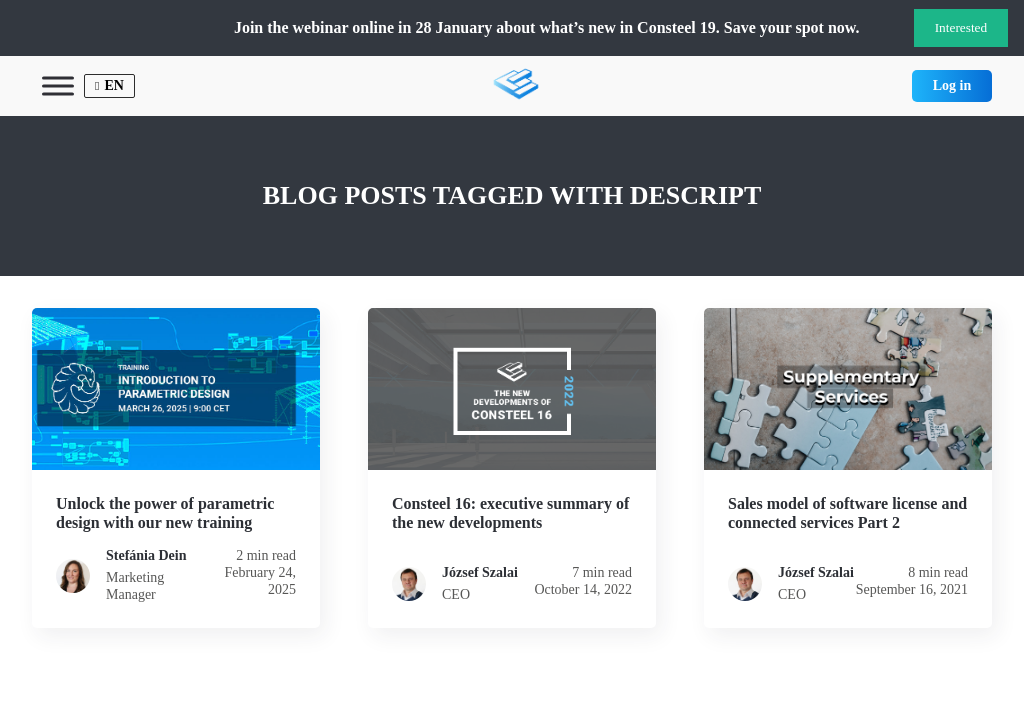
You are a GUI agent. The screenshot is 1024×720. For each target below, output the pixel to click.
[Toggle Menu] (58, 85)
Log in (952, 85)
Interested (961, 27)
